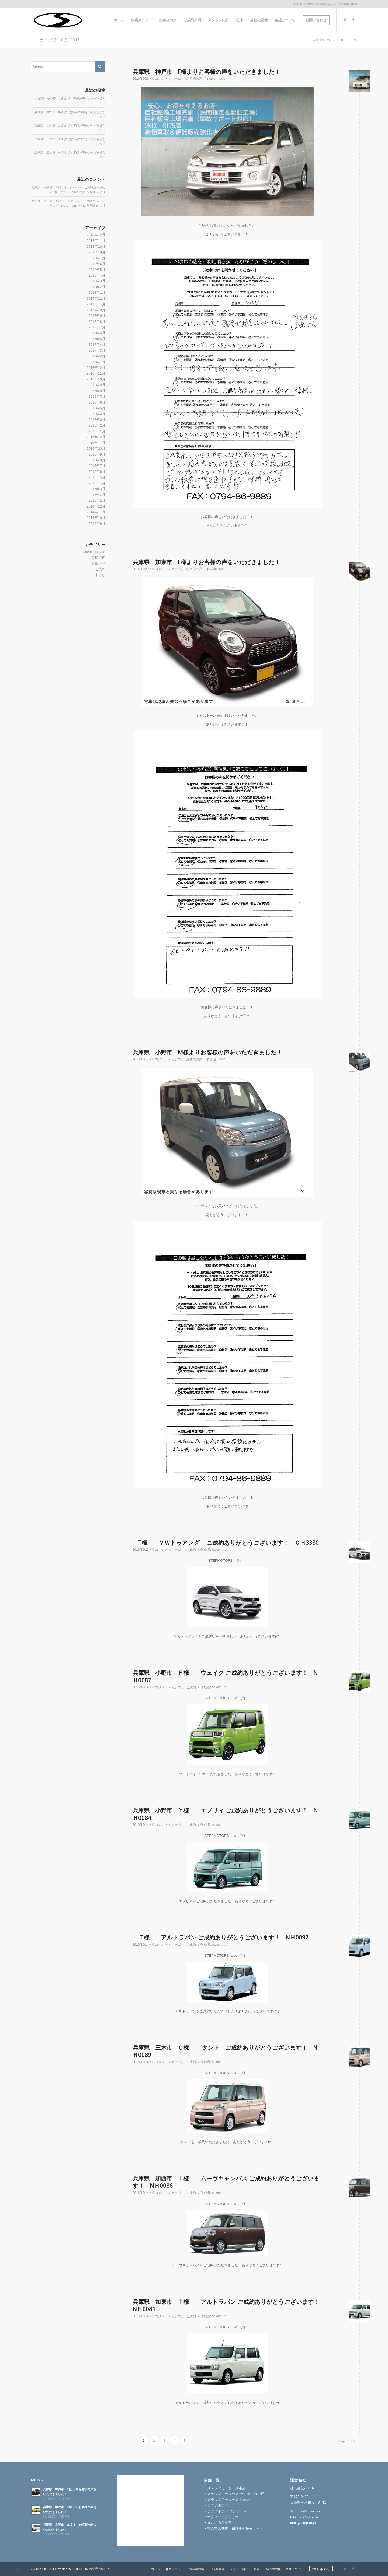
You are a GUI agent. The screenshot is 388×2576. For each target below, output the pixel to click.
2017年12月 (95, 298)
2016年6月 (97, 402)
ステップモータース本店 (226, 2488)
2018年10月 (95, 246)
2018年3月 (97, 281)
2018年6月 (97, 264)
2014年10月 (95, 518)
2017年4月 (97, 344)
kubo (222, 79)
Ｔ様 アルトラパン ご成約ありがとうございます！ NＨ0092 (221, 1937)
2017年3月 (97, 350)
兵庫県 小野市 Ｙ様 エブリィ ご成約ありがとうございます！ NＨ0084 (225, 1813)
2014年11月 (95, 512)
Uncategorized (94, 552)
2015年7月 (97, 466)
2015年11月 (95, 443)
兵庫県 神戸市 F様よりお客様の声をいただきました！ (206, 71)
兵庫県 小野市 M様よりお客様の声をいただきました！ (207, 1052)
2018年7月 (97, 258)
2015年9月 (97, 454)
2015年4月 (97, 483)
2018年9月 (97, 252)
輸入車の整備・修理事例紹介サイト (235, 2528)
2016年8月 (97, 391)
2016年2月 (97, 425)
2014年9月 (97, 524)
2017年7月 (97, 327)
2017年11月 (95, 304)
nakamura (219, 1549)
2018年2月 (97, 287)
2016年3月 (97, 420)
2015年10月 (95, 448)
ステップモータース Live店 (228, 2500)
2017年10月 (95, 310)
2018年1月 (97, 293)
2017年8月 (97, 322)
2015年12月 (95, 437)
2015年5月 (97, 477)
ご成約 (191, 1549)
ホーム (331, 39)
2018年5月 (97, 270)
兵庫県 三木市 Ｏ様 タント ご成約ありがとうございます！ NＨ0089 (225, 2051)
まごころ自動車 (219, 2523)
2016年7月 (97, 396)
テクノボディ (217, 2505)
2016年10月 (95, 379)
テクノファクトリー (223, 2517)
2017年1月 (97, 362)
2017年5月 (97, 339)
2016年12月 (95, 368)
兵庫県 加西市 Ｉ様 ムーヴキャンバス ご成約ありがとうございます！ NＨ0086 (226, 2182)
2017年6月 (97, 333)
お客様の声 (194, 79)
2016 (343, 39)
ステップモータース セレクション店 (235, 2494)
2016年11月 (95, 373)
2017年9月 (97, 316)
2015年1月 (97, 500)
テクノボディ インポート (227, 2511)
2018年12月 (95, 235)
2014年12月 (95, 506)
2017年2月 (97, 356)
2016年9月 (97, 385)
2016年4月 (97, 414)
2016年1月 (97, 431)
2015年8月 (97, 460)
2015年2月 (97, 495)
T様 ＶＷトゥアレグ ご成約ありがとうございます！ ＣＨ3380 (226, 1542)
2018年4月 (97, 275)
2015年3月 (97, 489)
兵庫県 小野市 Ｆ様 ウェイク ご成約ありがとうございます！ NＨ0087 (225, 1676)
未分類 (100, 575)
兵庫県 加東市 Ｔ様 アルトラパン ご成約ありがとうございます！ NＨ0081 (229, 2305)
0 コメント (160, 79)
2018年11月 (95, 241)
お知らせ (98, 563)
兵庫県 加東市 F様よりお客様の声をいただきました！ (206, 562)
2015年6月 (97, 472)
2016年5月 (97, 408)
